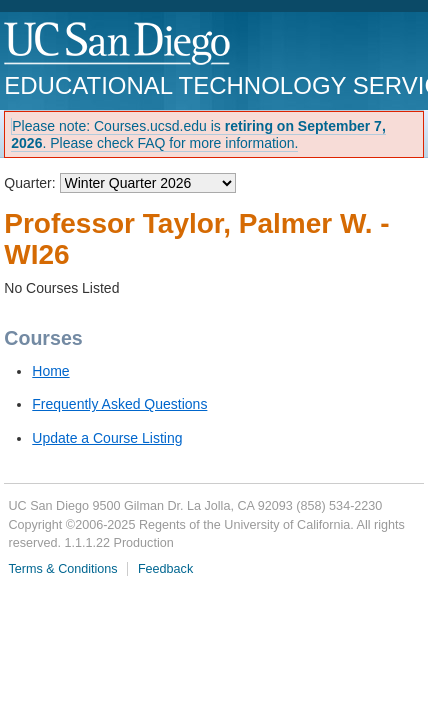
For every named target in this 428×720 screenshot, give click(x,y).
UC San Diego (118, 44)
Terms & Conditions (62, 569)
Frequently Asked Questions (119, 404)
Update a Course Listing (107, 438)
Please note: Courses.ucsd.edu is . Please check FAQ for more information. (198, 134)
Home (50, 371)
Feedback (165, 569)
